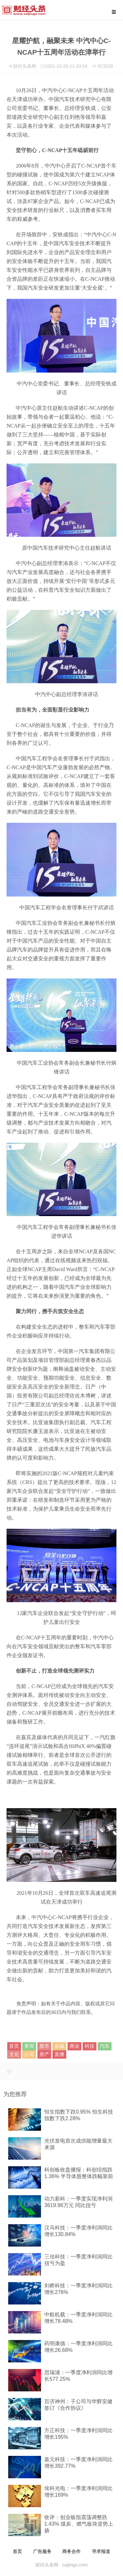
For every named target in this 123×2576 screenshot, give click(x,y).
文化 (14, 2054)
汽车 (105, 2046)
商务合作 (71, 2551)
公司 (29, 2054)
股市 (44, 2046)
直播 (59, 2054)
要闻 (29, 2046)
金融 (59, 2046)
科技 (89, 2046)
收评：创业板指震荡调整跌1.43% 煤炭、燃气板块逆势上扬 (78, 2523)
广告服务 (42, 2551)
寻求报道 (101, 2551)
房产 (44, 2054)
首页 (14, 2046)
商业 (74, 2046)
